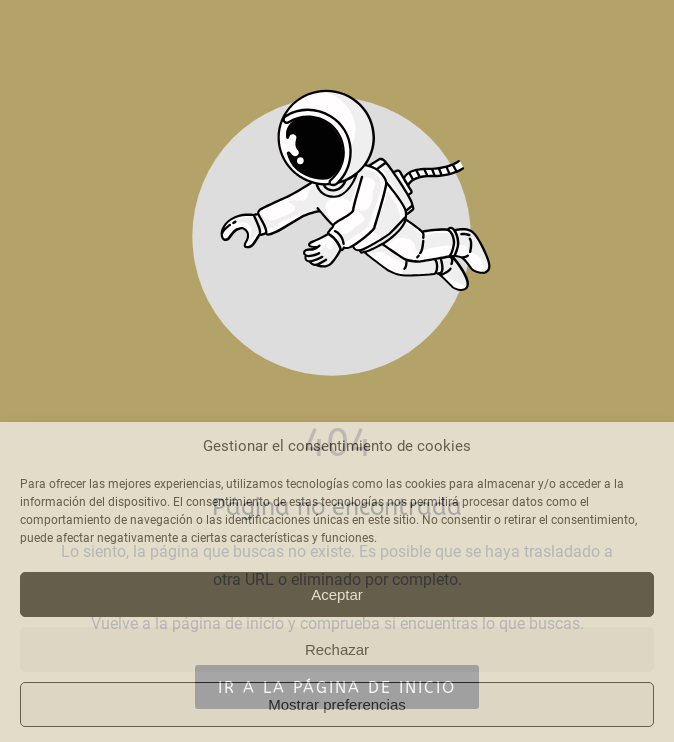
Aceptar (337, 594)
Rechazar (337, 649)
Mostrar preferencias (337, 704)
